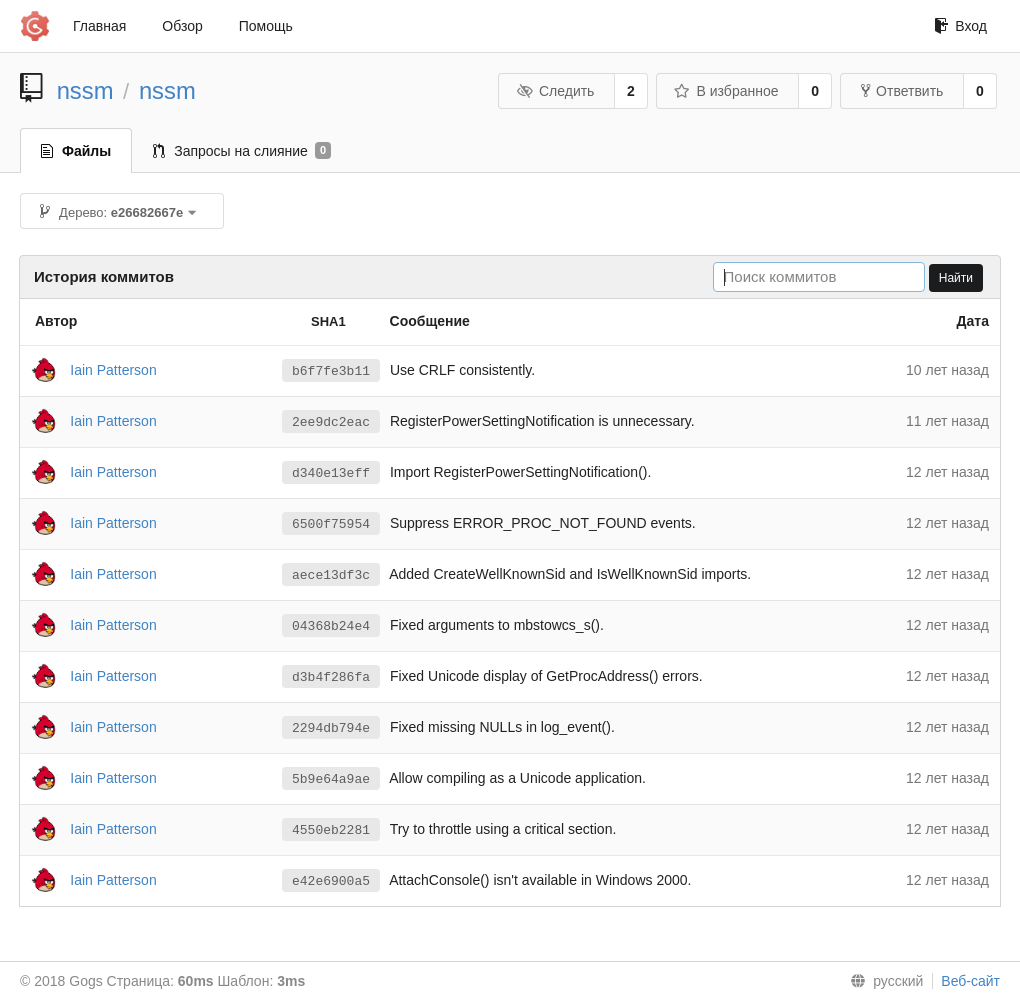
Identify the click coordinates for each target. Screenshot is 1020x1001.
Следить (555, 91)
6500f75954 (331, 524)
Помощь (266, 26)
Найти (956, 278)
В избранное (726, 91)
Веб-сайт (970, 981)
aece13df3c (331, 575)
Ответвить (902, 91)
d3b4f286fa (331, 677)
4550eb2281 (331, 830)
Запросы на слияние (242, 151)
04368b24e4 (331, 626)
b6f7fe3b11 (331, 371)
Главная (99, 26)
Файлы (76, 151)
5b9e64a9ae (331, 779)
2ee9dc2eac (331, 422)
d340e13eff (331, 473)
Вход (960, 26)
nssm (85, 90)
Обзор (182, 26)
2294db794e (331, 728)
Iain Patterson (113, 369)
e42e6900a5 (331, 881)
